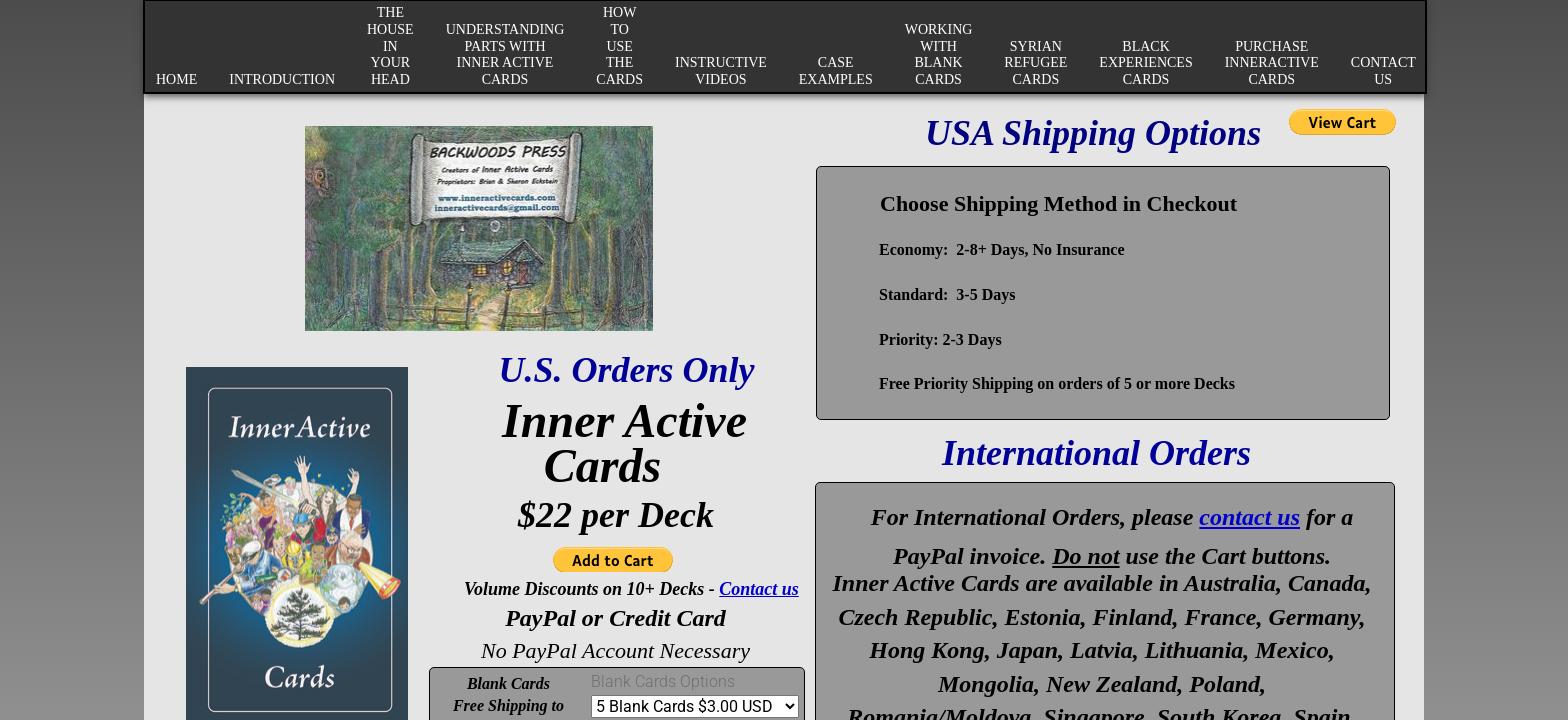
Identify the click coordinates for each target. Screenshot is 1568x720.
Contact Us (1383, 71)
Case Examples (836, 71)
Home (176, 79)
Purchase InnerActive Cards (1272, 63)
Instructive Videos (721, 71)
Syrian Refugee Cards (1035, 63)
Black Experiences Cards (1145, 63)
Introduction (282, 79)
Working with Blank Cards (939, 54)
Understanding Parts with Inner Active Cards (505, 54)
